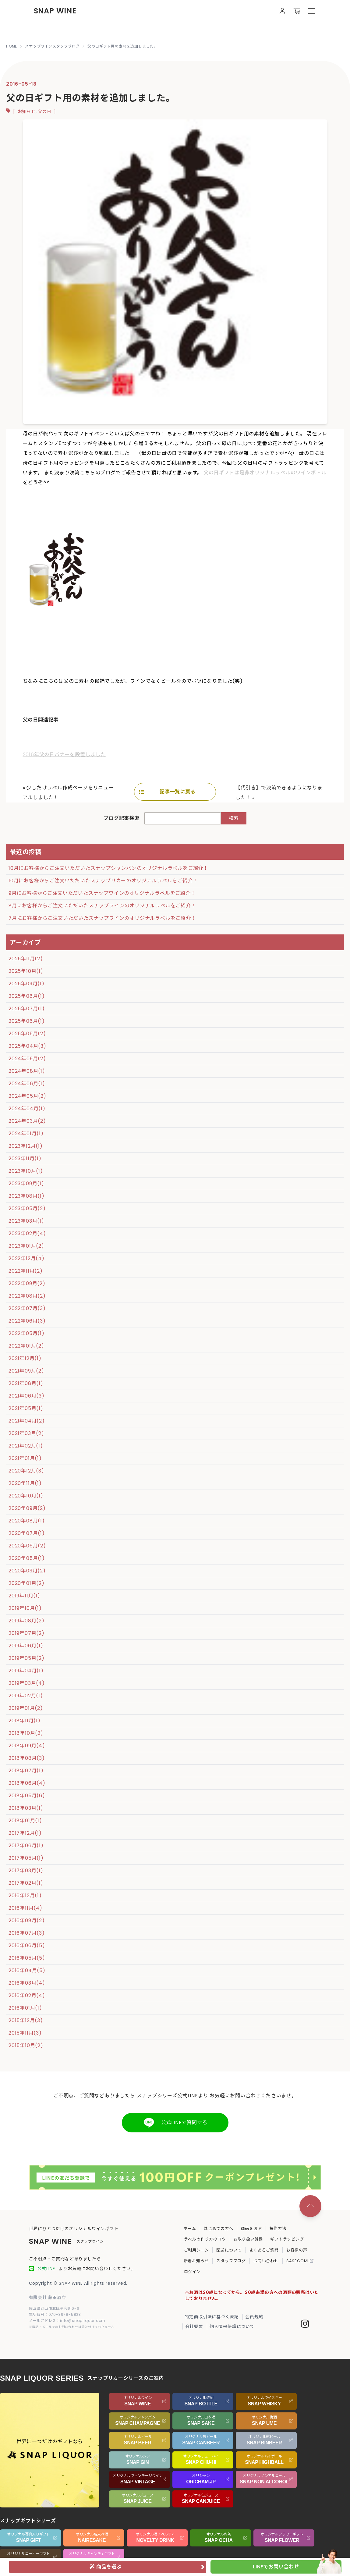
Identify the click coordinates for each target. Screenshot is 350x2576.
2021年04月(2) (27, 1420)
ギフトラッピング (287, 2239)
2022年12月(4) (26, 1258)
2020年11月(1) (25, 1483)
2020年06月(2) (27, 1545)
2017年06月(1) (26, 1845)
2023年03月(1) (26, 1220)
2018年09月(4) (27, 1745)
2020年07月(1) (27, 1533)
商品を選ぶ (251, 2228)
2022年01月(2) (26, 1345)
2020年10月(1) (26, 1495)
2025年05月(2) (27, 1033)
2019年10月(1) (25, 1608)
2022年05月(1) (26, 1333)
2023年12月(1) (26, 1146)
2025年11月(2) (26, 958)
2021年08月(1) (26, 1383)
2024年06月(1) (27, 1083)
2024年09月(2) (27, 1058)
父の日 (44, 111)
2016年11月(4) (25, 1908)
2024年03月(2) (27, 1121)
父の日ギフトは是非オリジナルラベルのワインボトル (264, 472)
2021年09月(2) (26, 1370)
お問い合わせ (266, 2261)
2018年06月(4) (27, 1783)
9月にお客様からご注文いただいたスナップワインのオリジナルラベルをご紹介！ (102, 893)
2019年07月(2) (26, 1633)
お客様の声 (296, 2250)
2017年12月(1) (25, 1833)
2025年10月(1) (26, 971)
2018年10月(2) (26, 1733)
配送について (229, 2250)
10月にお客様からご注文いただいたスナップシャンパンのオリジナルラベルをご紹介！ (108, 868)
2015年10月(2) (26, 2045)
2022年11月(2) (26, 1270)
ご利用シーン (196, 2250)
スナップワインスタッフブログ (52, 46)
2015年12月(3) (26, 2020)
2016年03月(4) (27, 1982)
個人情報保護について (232, 2326)
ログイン (192, 2272)
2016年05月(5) (27, 1957)
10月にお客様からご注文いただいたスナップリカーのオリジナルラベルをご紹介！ (103, 880)
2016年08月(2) (27, 1920)
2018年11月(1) (25, 1720)
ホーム (190, 2228)
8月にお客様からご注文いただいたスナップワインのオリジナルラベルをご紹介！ (102, 905)
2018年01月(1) (25, 1820)
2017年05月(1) (26, 1858)
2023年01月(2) (26, 1245)
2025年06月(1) (27, 1021)
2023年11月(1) (25, 1158)
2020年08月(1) (27, 1520)
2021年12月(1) (25, 1358)
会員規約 (254, 2317)
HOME (11, 46)
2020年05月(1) (27, 1558)
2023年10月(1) (26, 1171)
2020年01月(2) (26, 1583)
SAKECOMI (300, 2261)
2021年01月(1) (25, 1458)
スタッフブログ (231, 2261)
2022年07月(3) (27, 1308)
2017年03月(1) (26, 1870)
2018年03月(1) (26, 1808)
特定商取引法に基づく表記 (212, 2317)
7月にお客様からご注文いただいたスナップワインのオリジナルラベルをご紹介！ (102, 918)
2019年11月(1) (24, 1595)
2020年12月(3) (26, 1470)
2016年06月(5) (27, 1945)
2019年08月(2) (26, 1620)
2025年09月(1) (26, 983)
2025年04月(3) (27, 1046)
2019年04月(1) (26, 1670)
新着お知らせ (196, 2261)
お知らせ (27, 111)
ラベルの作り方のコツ (205, 2239)
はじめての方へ (218, 2228)
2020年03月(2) (27, 1570)
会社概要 (194, 2326)
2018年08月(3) (27, 1758)
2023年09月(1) (26, 1183)
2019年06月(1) (26, 1645)
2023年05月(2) (27, 1208)
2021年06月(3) (26, 1395)
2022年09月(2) (27, 1283)
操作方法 (278, 2228)
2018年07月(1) (26, 1770)
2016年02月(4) (27, 1995)
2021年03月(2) (26, 1433)
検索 (234, 818)
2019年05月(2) (26, 1658)
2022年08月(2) (27, 1295)
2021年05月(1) (26, 1408)
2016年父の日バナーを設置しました (64, 754)
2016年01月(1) (25, 2007)
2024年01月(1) (26, 1133)
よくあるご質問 (264, 2250)
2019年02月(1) (26, 1695)
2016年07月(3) (27, 1932)
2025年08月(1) (27, 996)
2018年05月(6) (27, 1795)
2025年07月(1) (27, 1008)
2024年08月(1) (27, 1071)
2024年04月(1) (27, 1108)
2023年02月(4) (27, 1233)
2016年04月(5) (27, 1970)
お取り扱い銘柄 (248, 2239)
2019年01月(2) (26, 1708)
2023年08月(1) (26, 1195)
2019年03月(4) (27, 1683)
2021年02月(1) (26, 1445)
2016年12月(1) (25, 1895)
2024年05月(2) (27, 1096)
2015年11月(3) (25, 2032)
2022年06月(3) (27, 1320)
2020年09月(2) (27, 1508)
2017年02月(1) (26, 1883)
